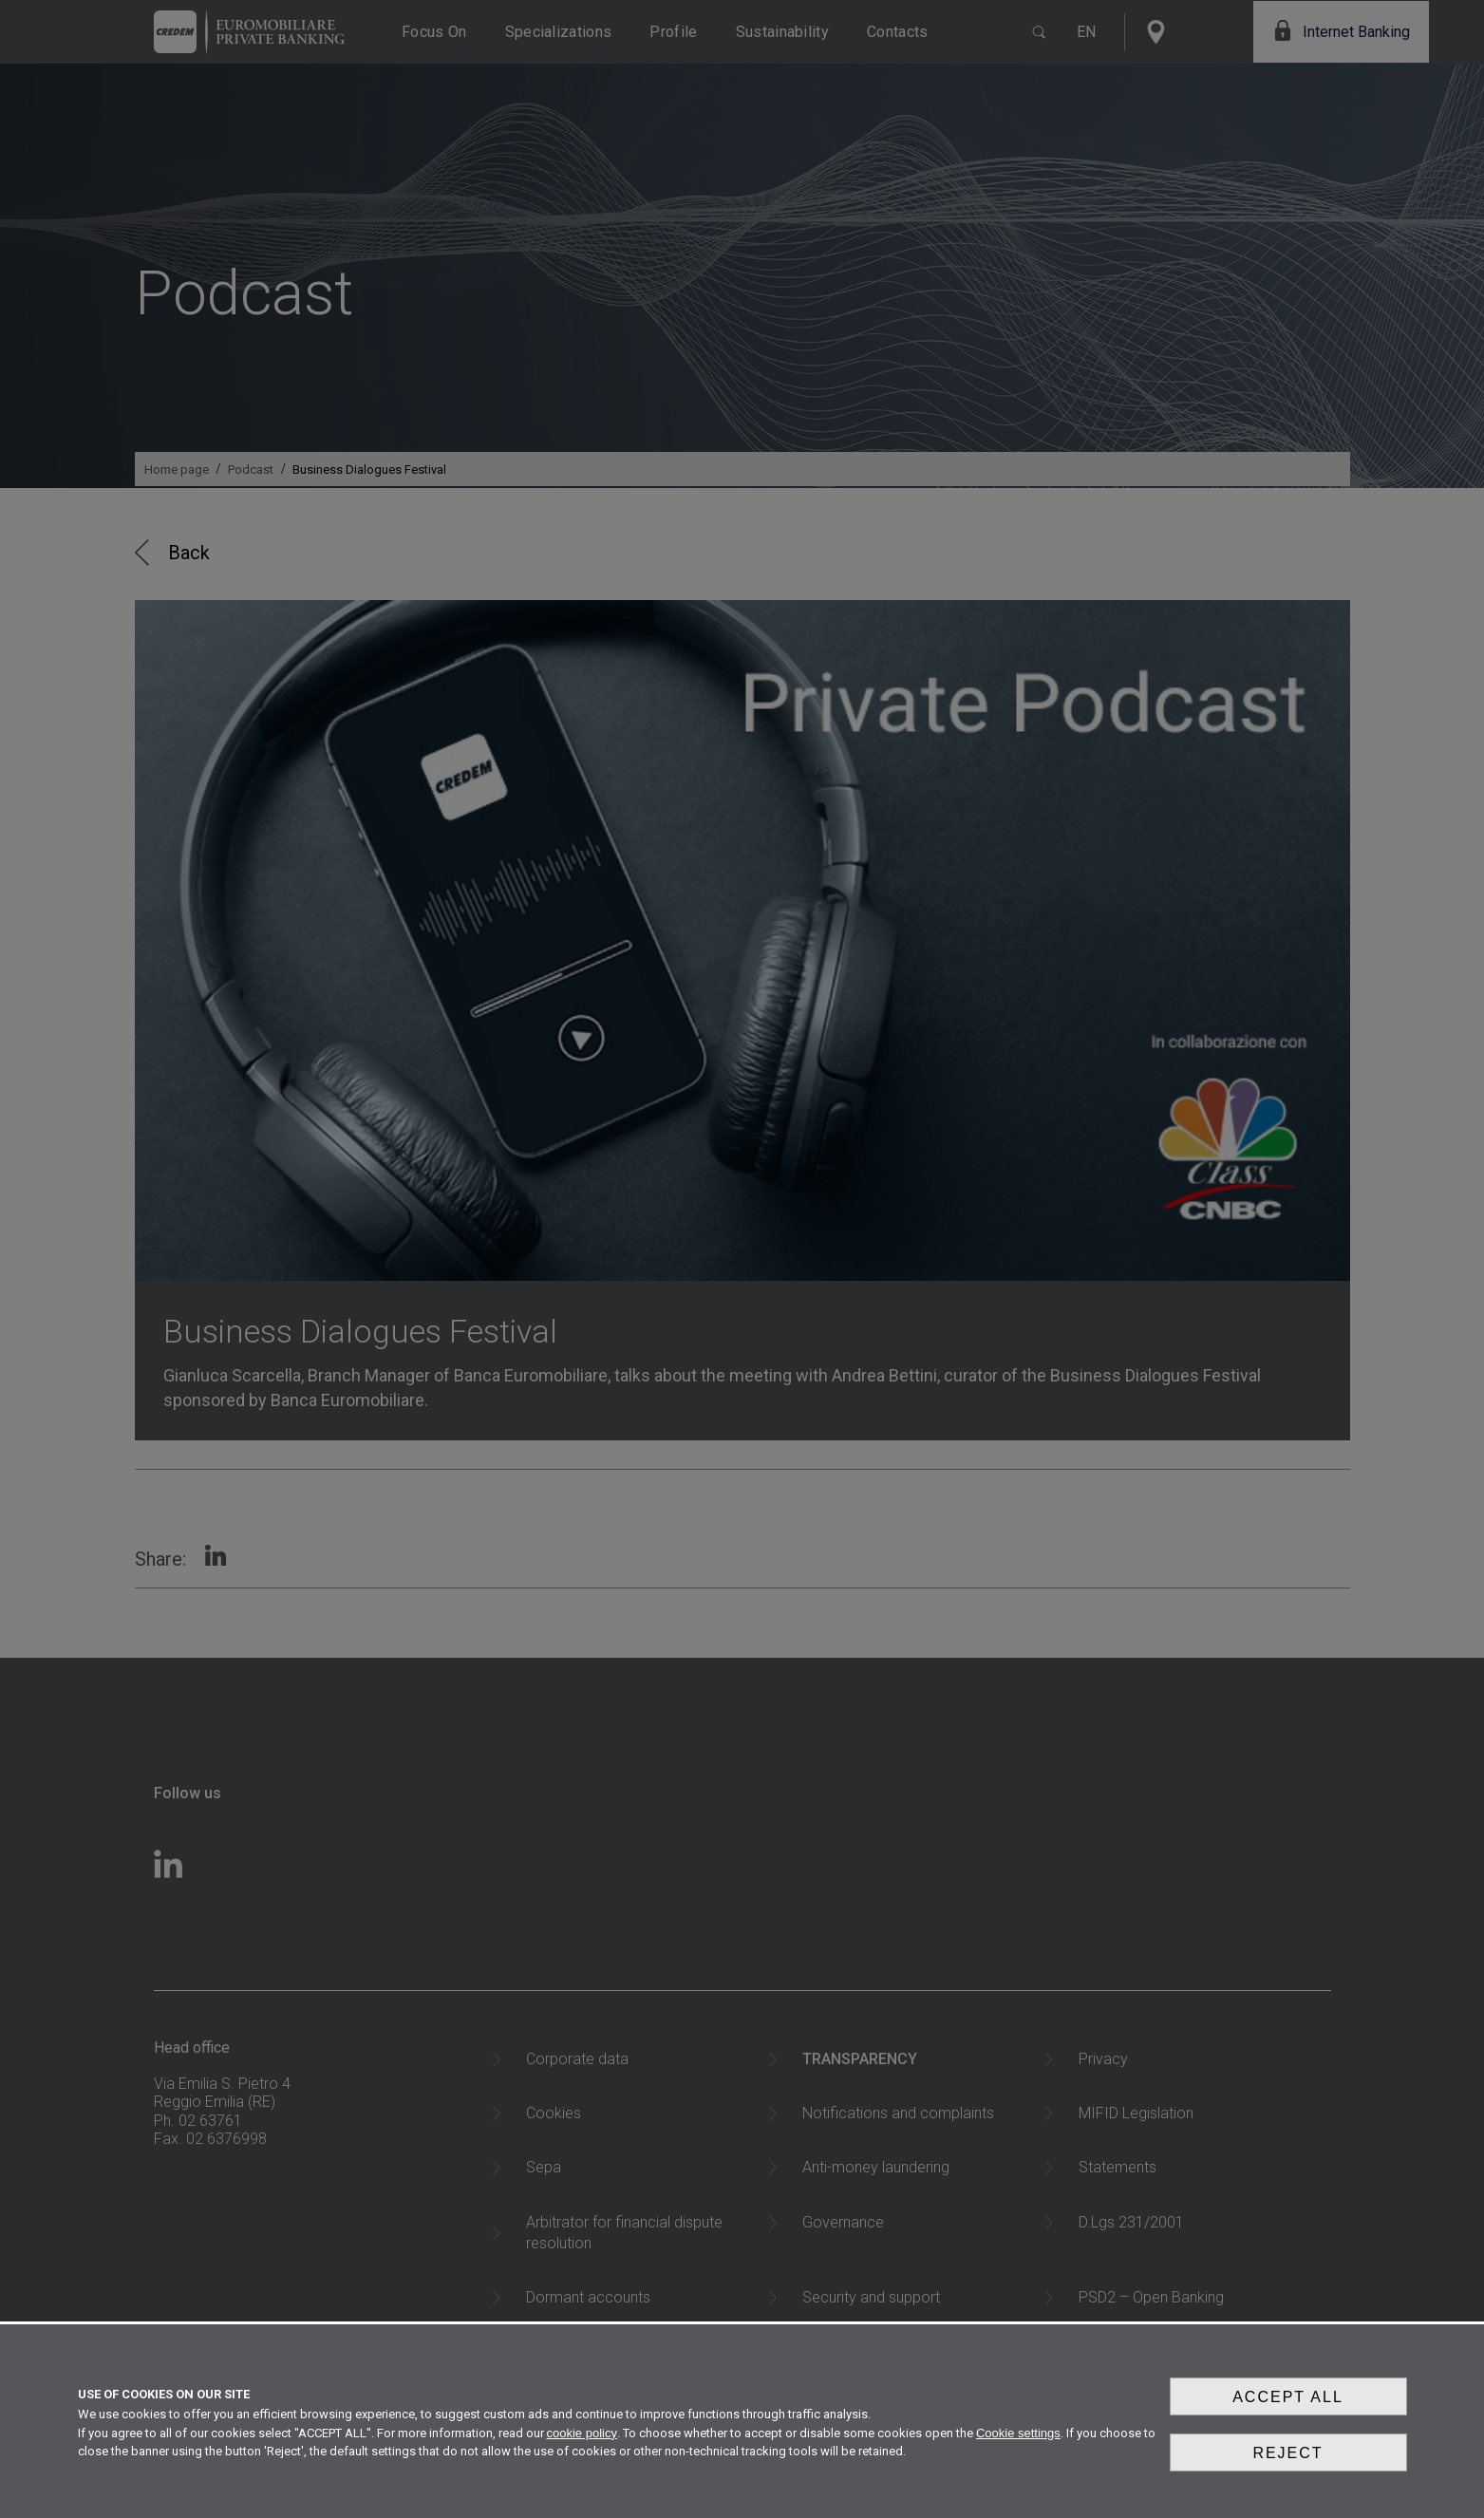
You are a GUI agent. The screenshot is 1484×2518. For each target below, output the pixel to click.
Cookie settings (1018, 2450)
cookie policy (582, 2450)
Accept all (1287, 2420)
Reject (1287, 2464)
